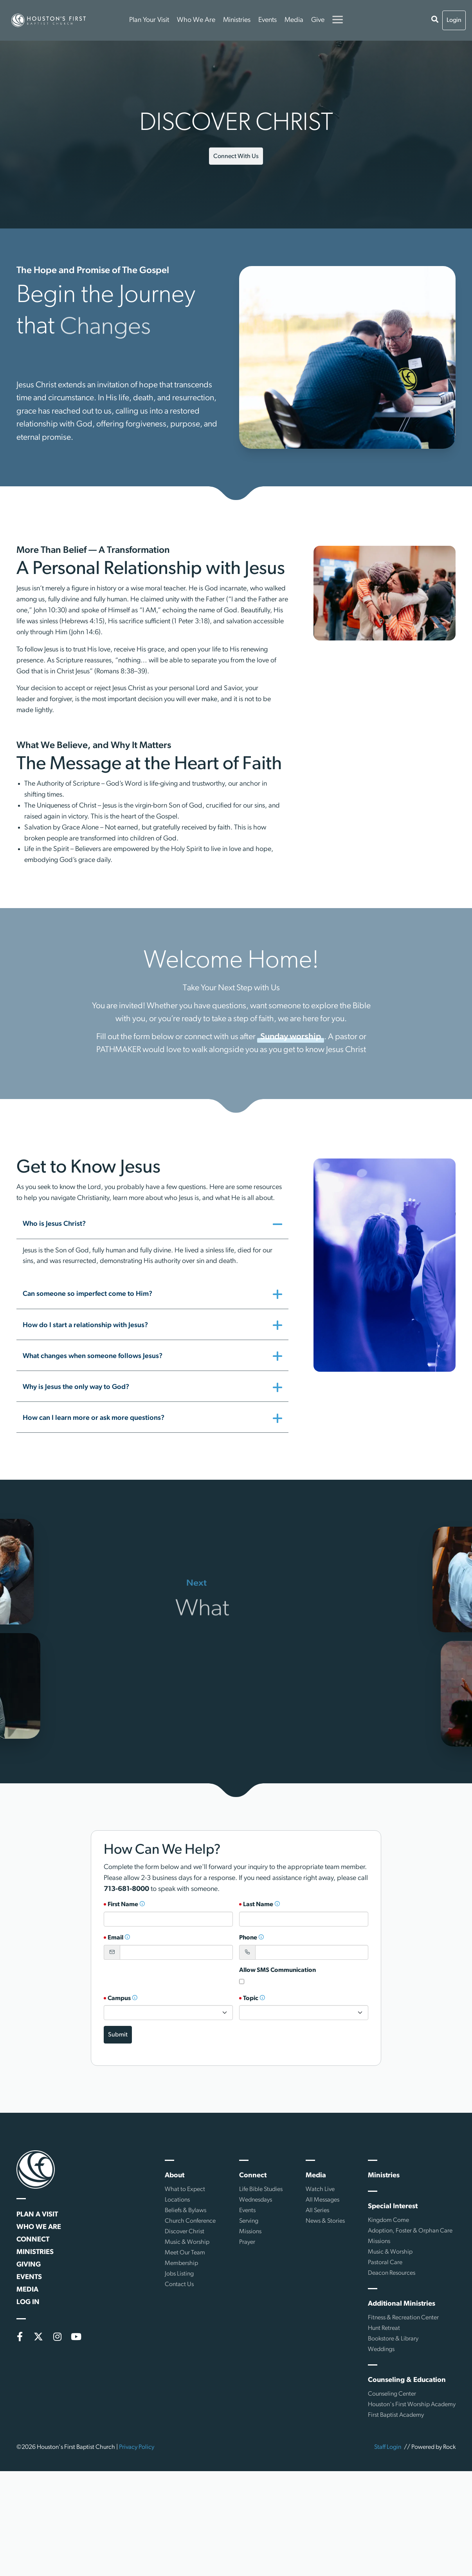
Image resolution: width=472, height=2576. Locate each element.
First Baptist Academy (396, 2415)
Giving (28, 2264)
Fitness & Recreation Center (403, 2318)
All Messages (322, 2200)
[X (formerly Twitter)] (38, 2336)
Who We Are (196, 20)
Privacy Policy (136, 2447)
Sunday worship (290, 1040)
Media (294, 20)
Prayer (247, 2242)
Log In (28, 2302)
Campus (123, 1998)
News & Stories (325, 2221)
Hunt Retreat (384, 2328)
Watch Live (320, 2189)
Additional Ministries (401, 2304)
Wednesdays (255, 2200)
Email (119, 1938)
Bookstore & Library (393, 2339)
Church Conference (190, 2221)
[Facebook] (19, 2336)
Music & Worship (187, 2242)
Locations (177, 2200)
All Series (317, 2210)
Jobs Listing (179, 2274)
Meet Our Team (185, 2253)
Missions (250, 2232)
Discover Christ (184, 2232)
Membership (181, 2263)
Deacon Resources (391, 2273)
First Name (126, 1904)
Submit (118, 2035)
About (174, 2175)
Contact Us (179, 2284)
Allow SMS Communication (277, 1970)
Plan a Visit (37, 2214)
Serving (248, 2221)
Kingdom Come (388, 2220)
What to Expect (185, 2189)
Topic (254, 1998)
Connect (32, 2239)
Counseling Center (392, 2394)
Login (454, 20)
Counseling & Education (407, 2380)
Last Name (261, 1904)
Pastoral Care (385, 2262)
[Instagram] (57, 2336)
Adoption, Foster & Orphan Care (410, 2231)
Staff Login (387, 2447)
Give (317, 20)
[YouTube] (76, 2336)
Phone (251, 1938)
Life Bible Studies (261, 2189)
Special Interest (393, 2206)
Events (267, 20)
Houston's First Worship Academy (412, 2405)
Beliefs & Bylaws (185, 2210)
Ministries (236, 20)
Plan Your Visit (149, 20)
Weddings (381, 2349)
